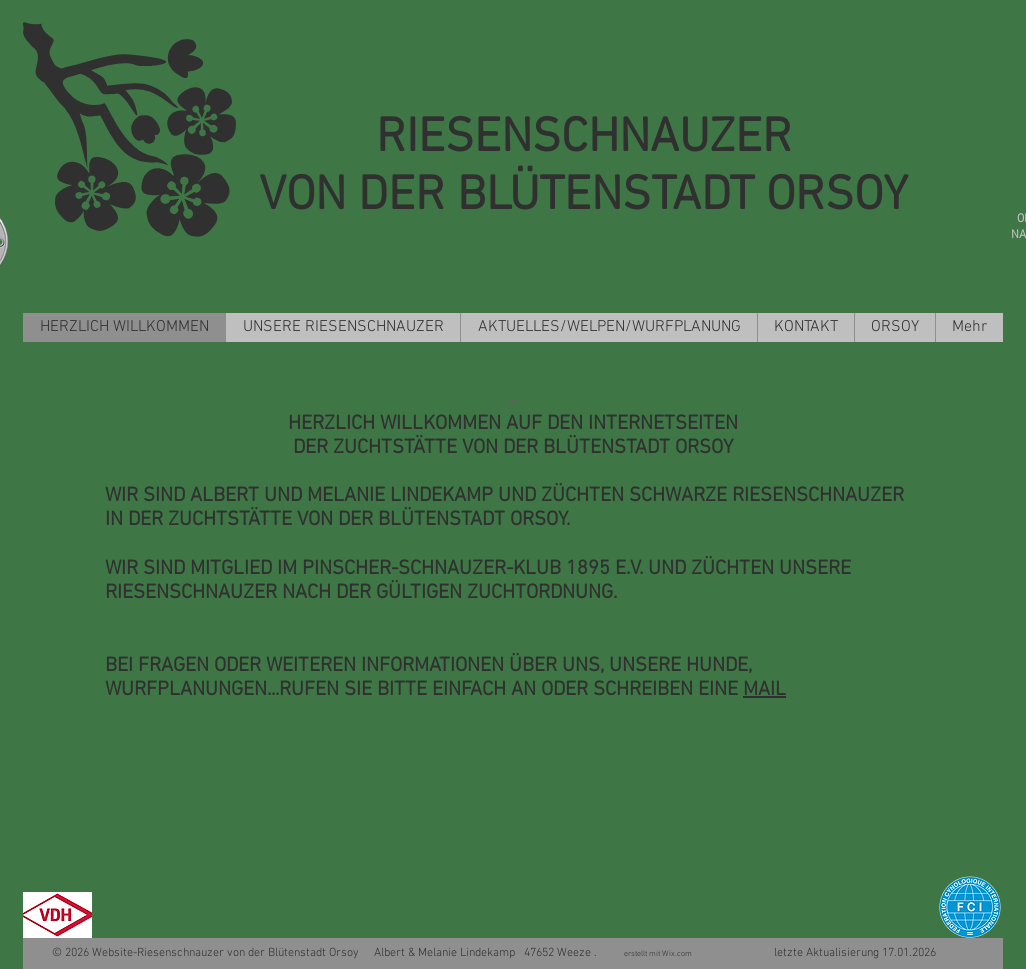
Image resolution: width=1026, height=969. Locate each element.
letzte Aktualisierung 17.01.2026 (816, 953)
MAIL (764, 690)
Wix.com (679, 954)
